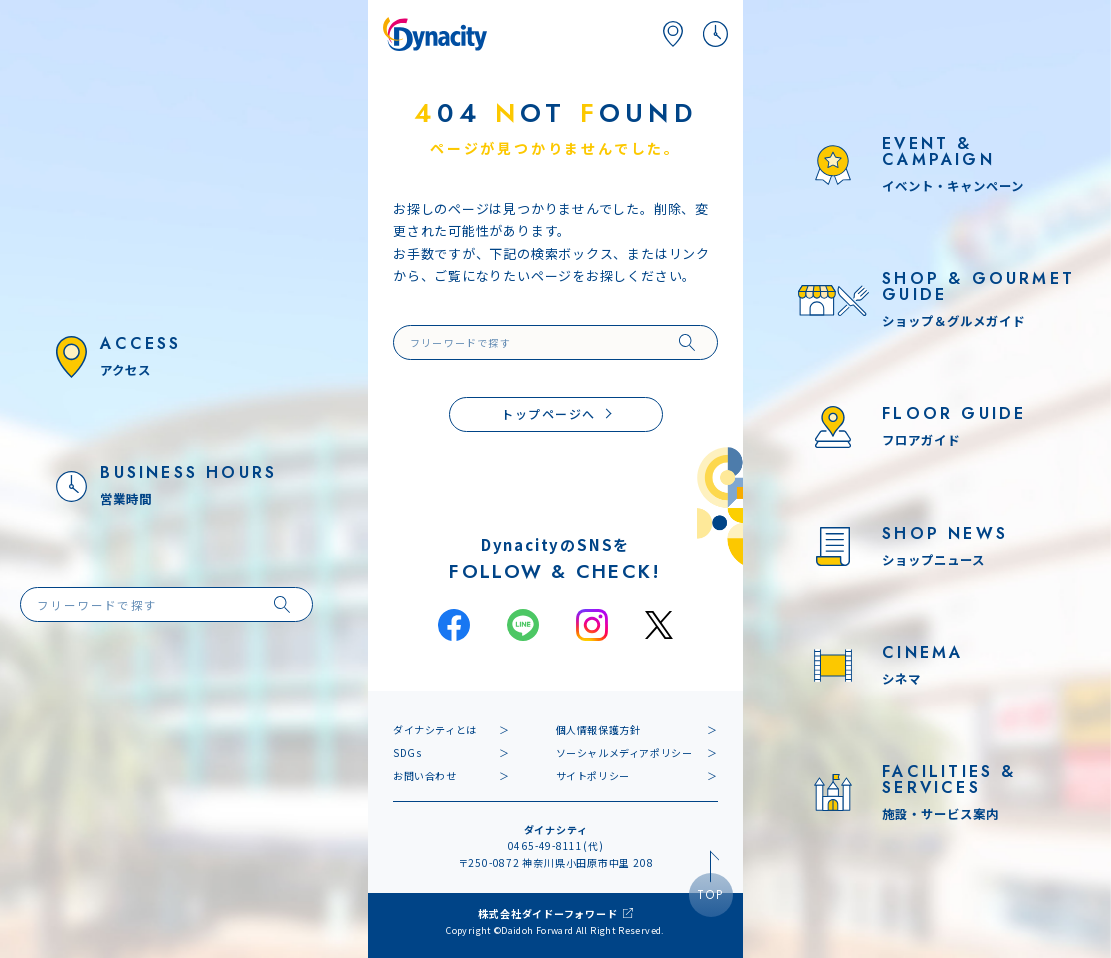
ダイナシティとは (435, 729)
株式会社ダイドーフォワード (547, 913)
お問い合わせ (425, 775)
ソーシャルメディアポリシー (624, 752)
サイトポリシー (593, 775)
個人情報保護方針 (598, 729)
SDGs (407, 752)
